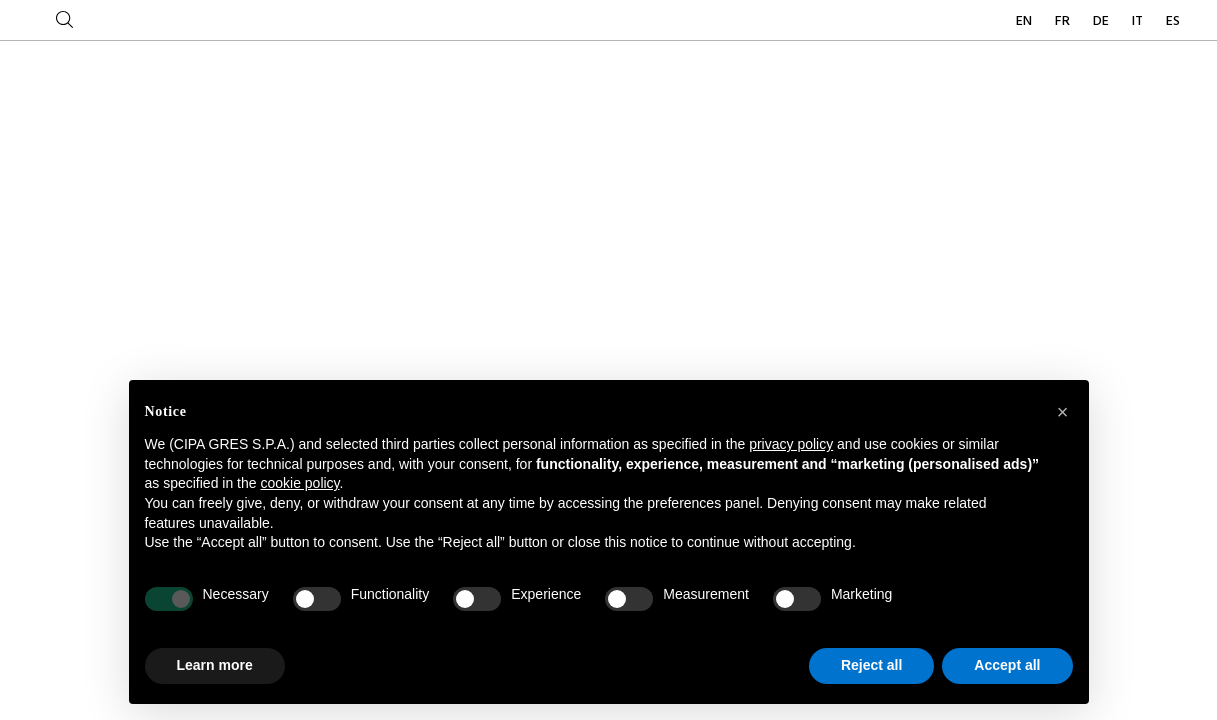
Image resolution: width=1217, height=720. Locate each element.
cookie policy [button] (299, 483)
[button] (1063, 412)
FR (1064, 21)
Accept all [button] (1007, 665)
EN (1025, 21)
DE (1102, 21)
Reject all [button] (871, 665)
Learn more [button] (215, 665)
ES (1173, 21)
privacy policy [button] (791, 444)
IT (1139, 21)
